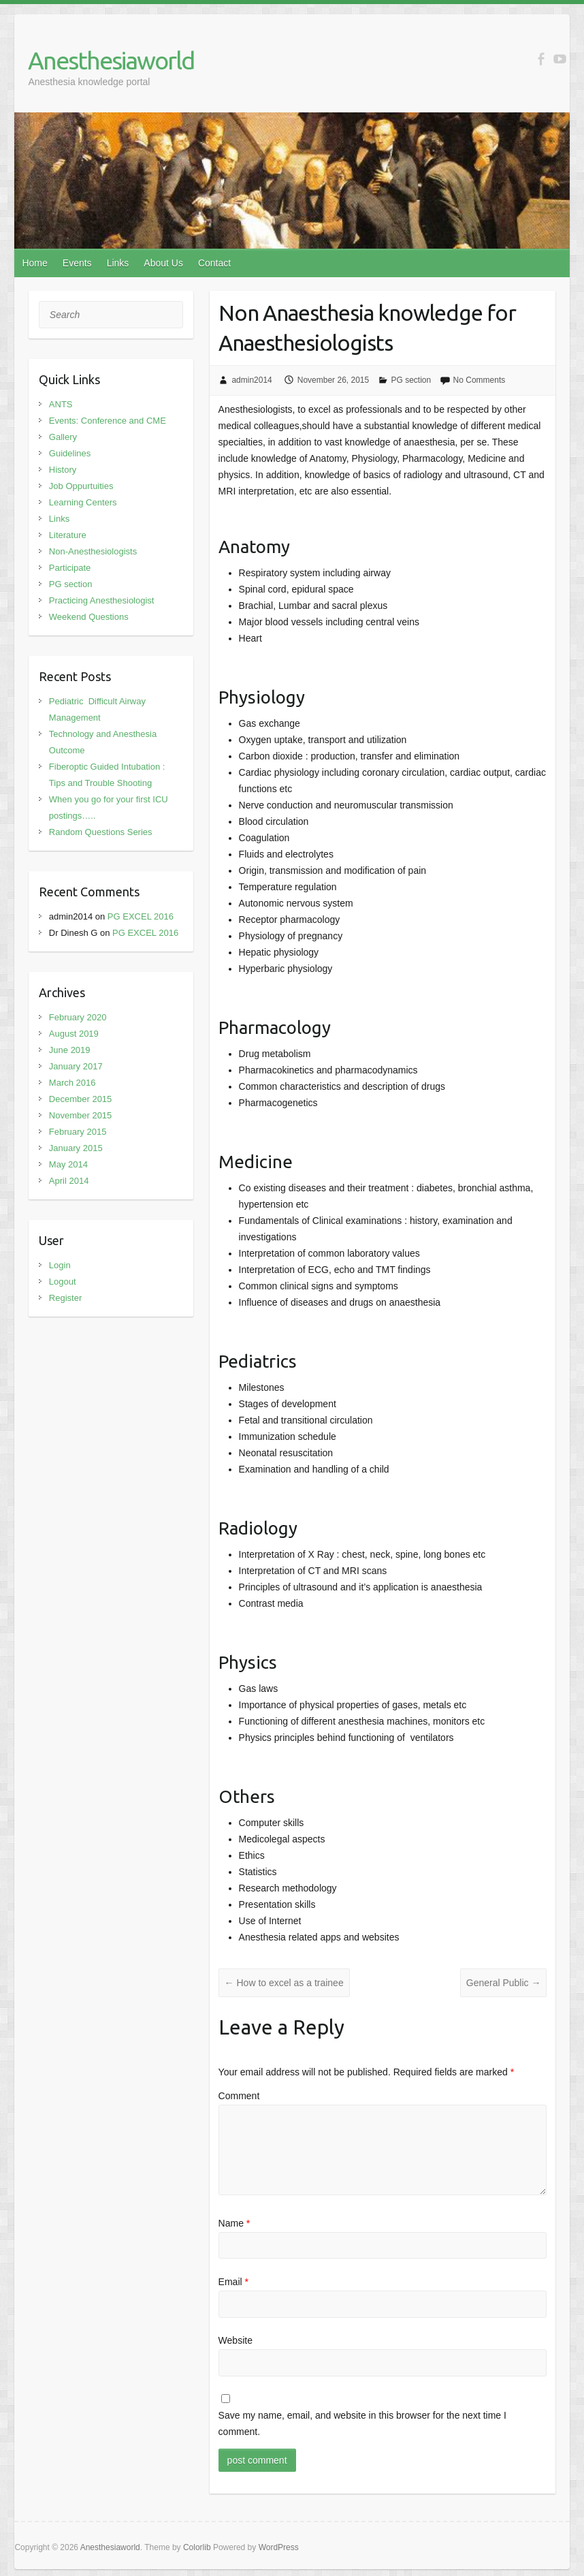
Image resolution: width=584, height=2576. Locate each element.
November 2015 (80, 1115)
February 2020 (78, 1017)
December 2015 (80, 1099)
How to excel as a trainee (284, 1982)
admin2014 (251, 380)
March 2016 (72, 1083)
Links (118, 262)
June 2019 (70, 1050)
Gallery (63, 437)
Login (60, 1265)
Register (65, 1298)
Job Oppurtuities (81, 486)
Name (234, 2223)
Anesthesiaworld (111, 60)
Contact (214, 262)
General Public (503, 1982)
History (62, 470)
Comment (239, 2095)
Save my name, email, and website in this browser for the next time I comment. (362, 2423)
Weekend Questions (89, 617)
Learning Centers (83, 502)
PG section (411, 380)
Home (34, 262)
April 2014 (69, 1181)
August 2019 (74, 1033)
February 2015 (78, 1132)
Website (235, 2340)
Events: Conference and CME (107, 420)
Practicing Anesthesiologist (102, 600)
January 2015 (76, 1148)
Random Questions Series (100, 832)
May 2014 (68, 1164)
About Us (163, 262)
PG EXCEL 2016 (141, 916)
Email (233, 2281)
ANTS (61, 404)
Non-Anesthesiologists (93, 551)
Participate (70, 568)
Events (77, 262)
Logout (62, 1281)
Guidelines (70, 453)
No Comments (479, 380)
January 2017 (76, 1066)
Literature (67, 535)
